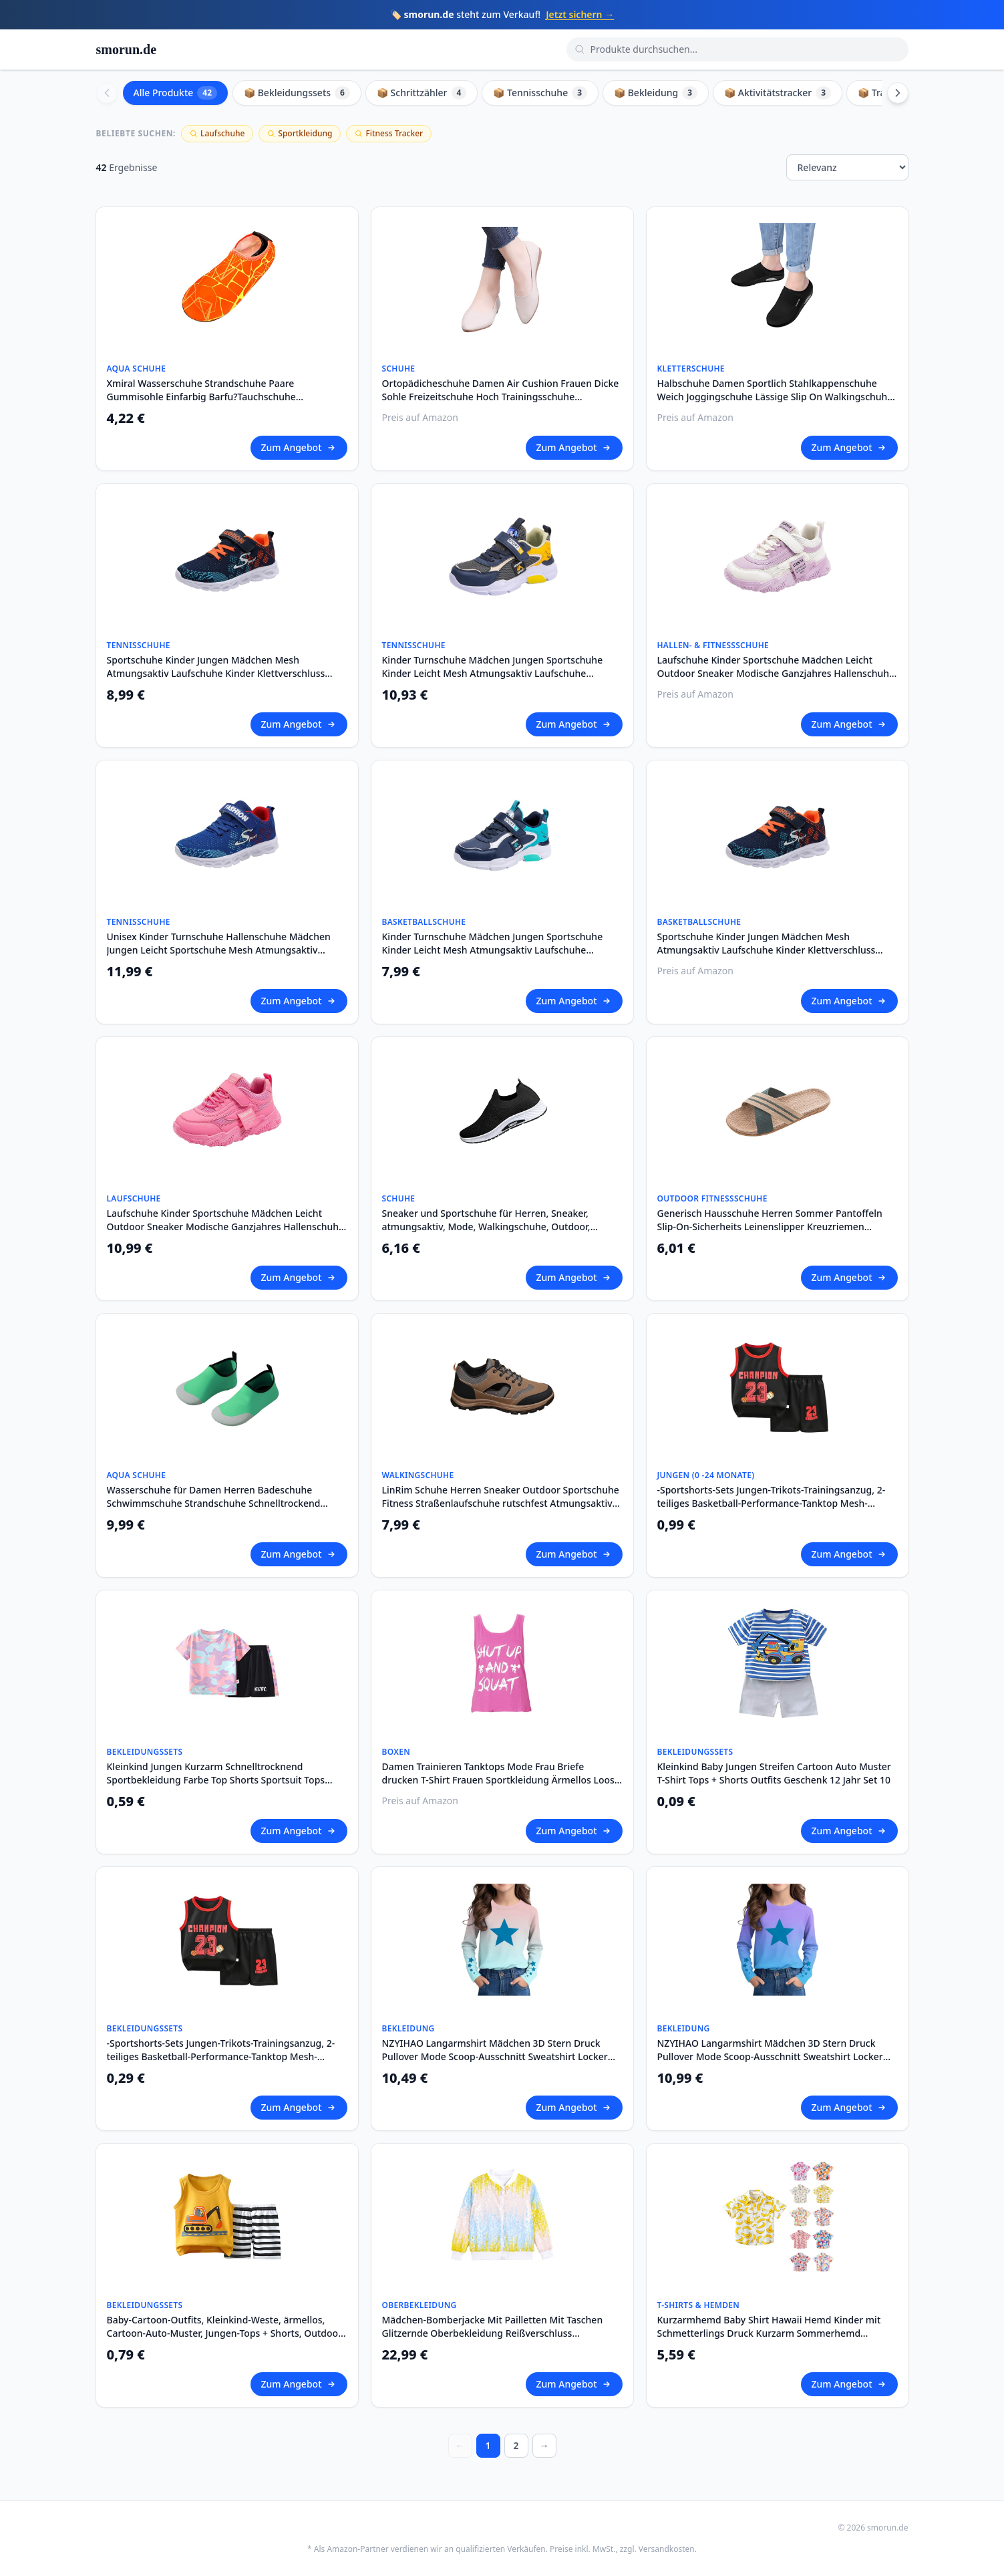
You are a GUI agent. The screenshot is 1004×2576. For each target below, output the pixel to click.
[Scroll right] (897, 93)
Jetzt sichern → (580, 14)
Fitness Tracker (389, 133)
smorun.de (126, 49)
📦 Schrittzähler (422, 93)
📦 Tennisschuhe (540, 93)
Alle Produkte (176, 93)
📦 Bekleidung (655, 93)
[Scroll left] (107, 93)
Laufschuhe (217, 133)
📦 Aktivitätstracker (777, 93)
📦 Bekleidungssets (297, 93)
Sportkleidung (299, 133)
